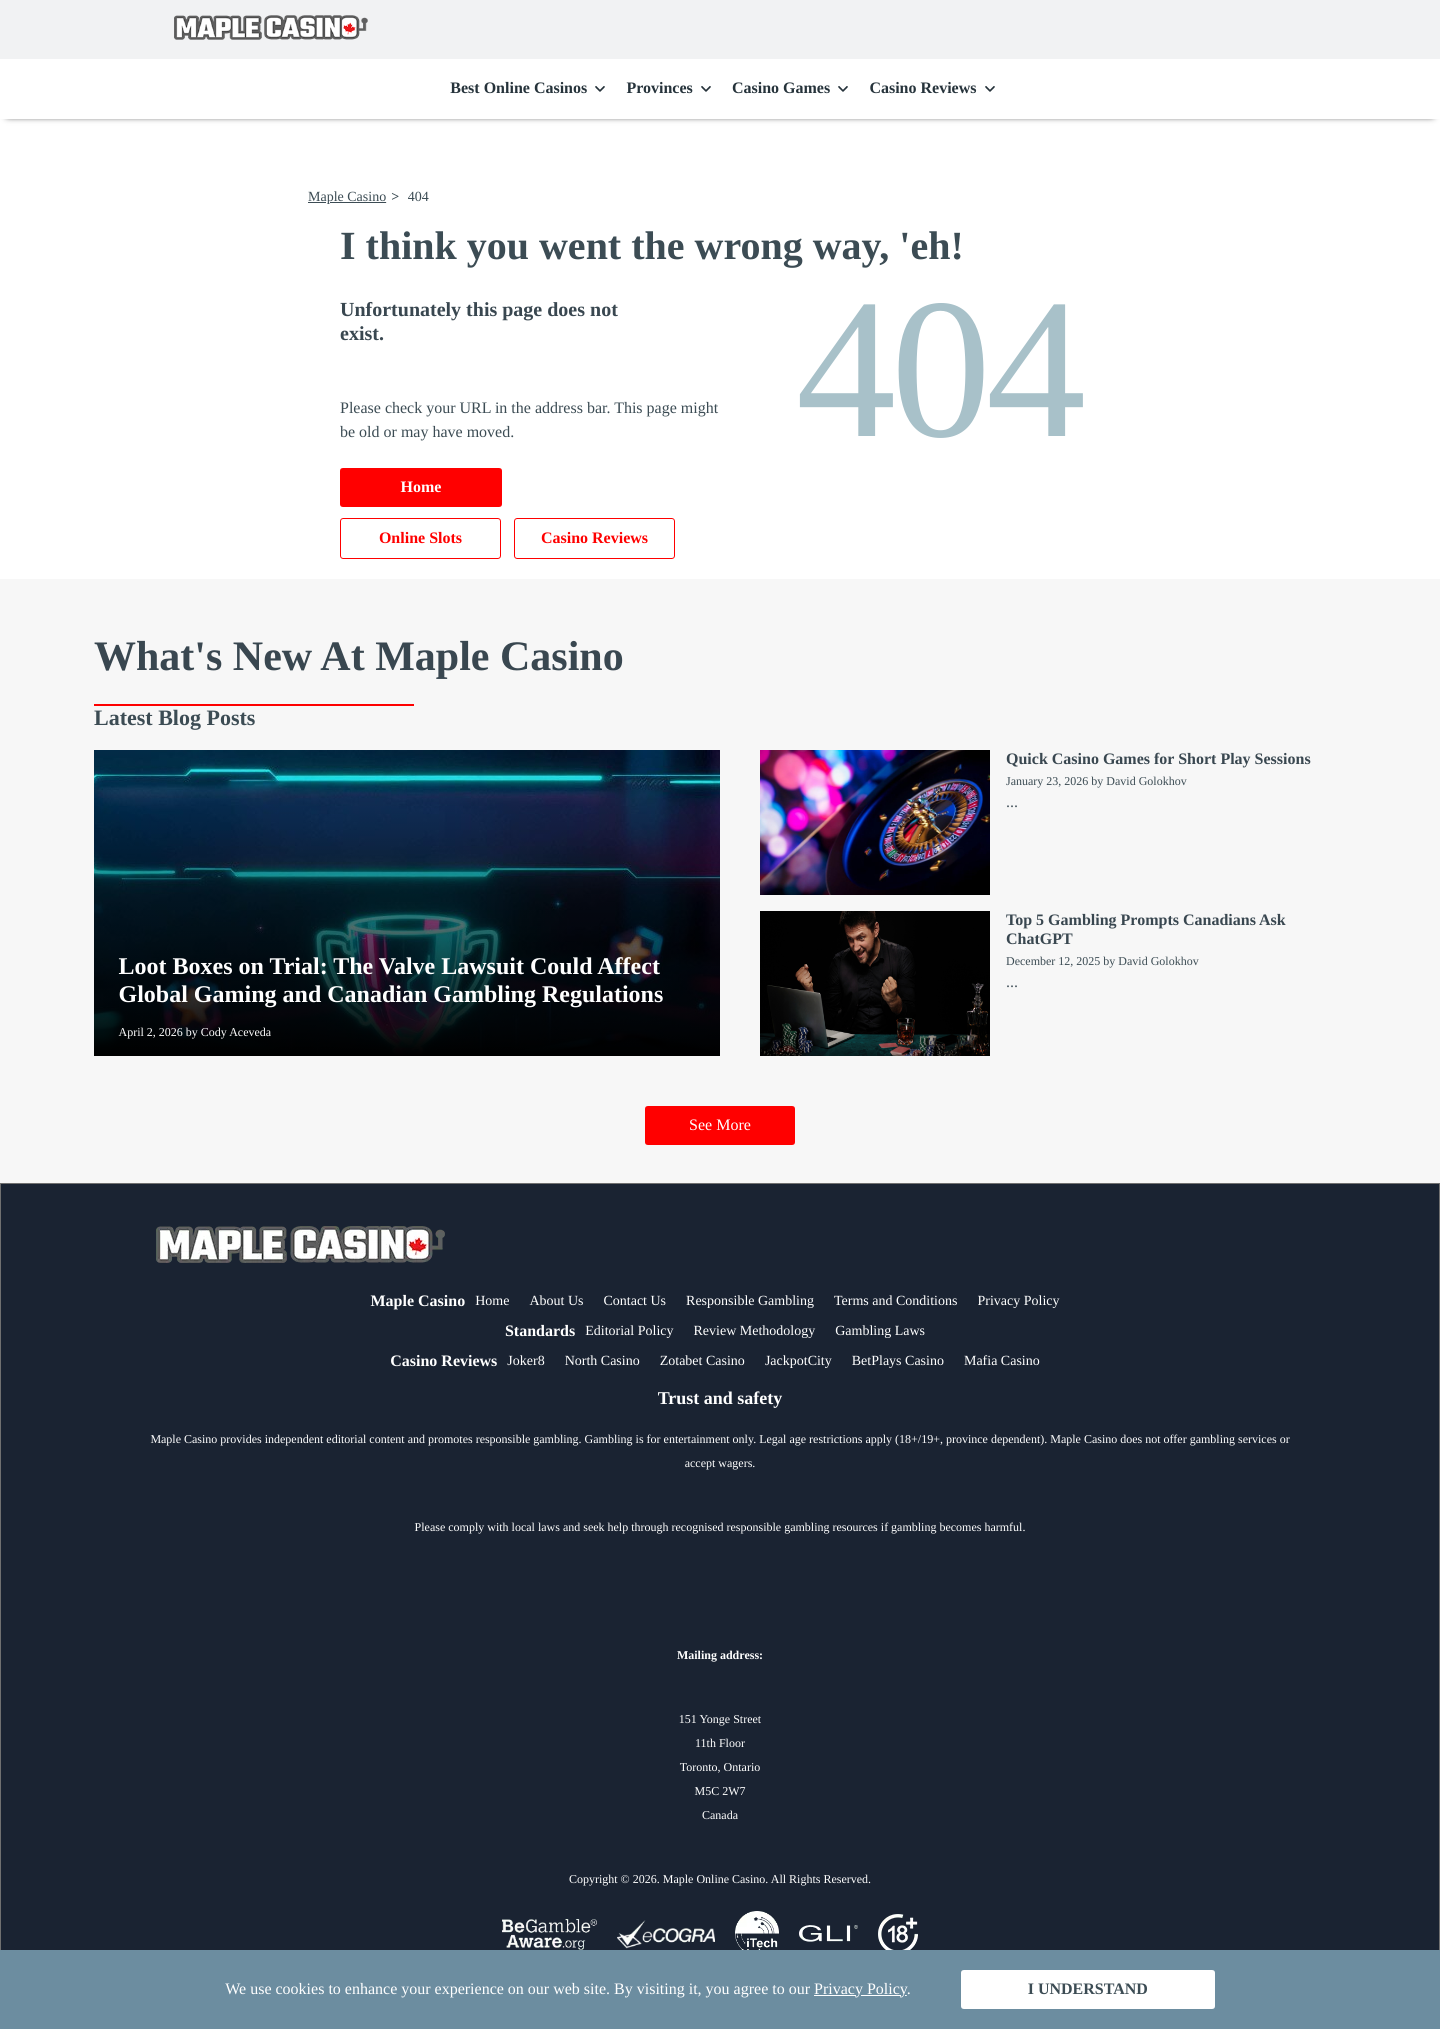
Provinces (659, 88)
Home (421, 487)
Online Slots (420, 538)
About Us (556, 1301)
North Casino (602, 1361)
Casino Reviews (922, 88)
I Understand (1088, 1989)
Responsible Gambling (750, 1301)
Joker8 (525, 1361)
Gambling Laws (880, 1331)
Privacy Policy (1018, 1301)
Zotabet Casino (702, 1361)
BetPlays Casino (898, 1361)
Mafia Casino (1002, 1361)
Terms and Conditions (895, 1301)
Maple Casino (347, 197)
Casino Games (781, 88)
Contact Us (634, 1301)
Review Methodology (754, 1331)
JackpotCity (798, 1361)
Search (1258, 30)
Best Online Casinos (518, 88)
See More (720, 1125)
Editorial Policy (629, 1331)
